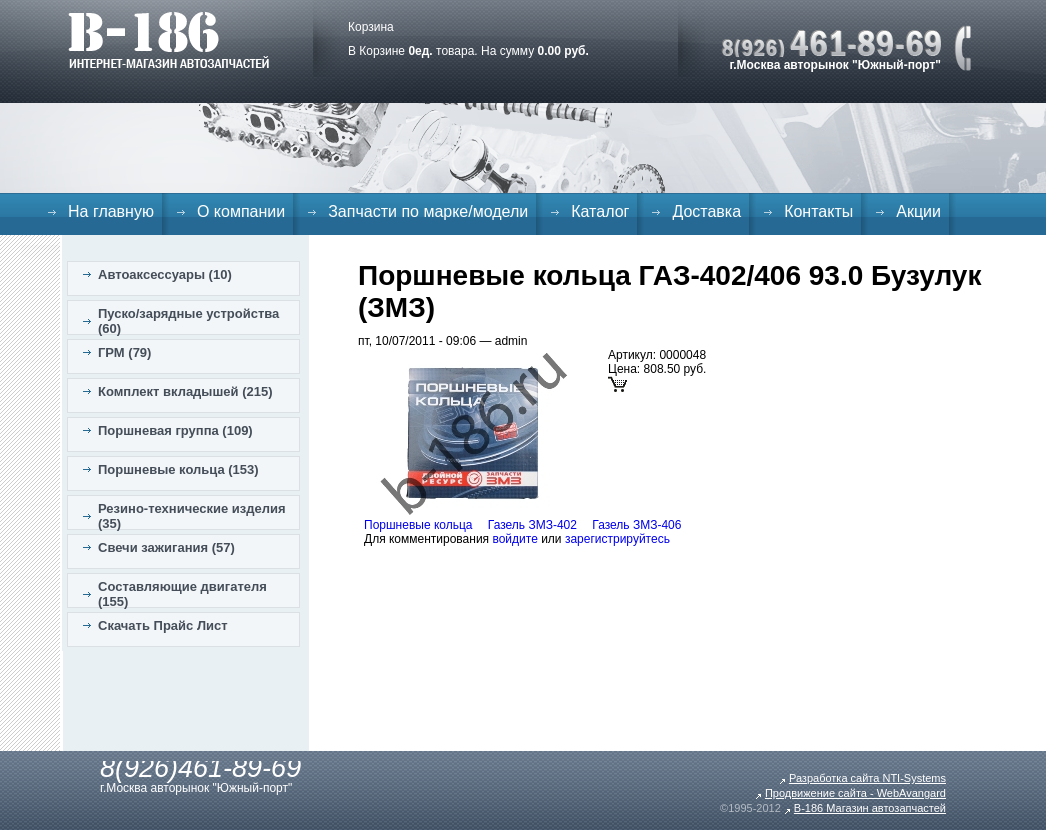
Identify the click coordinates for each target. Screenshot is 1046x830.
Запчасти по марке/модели (428, 211)
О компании (241, 211)
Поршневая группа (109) (175, 430)
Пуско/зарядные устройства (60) (188, 321)
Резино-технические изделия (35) (192, 516)
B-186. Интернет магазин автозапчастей (168, 40)
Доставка (706, 211)
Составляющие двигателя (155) (182, 594)
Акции (918, 211)
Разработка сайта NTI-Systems (867, 778)
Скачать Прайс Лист (163, 625)
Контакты (818, 211)
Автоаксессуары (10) (165, 274)
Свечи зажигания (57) (166, 547)
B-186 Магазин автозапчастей (870, 808)
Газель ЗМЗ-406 (636, 525)
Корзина (371, 27)
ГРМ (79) (124, 352)
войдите (514, 539)
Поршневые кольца (418, 525)
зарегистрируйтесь (617, 539)
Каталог (600, 211)
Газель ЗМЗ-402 (532, 525)
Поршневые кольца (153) (178, 469)
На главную (111, 211)
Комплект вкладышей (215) (185, 391)
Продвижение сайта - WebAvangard (855, 793)
